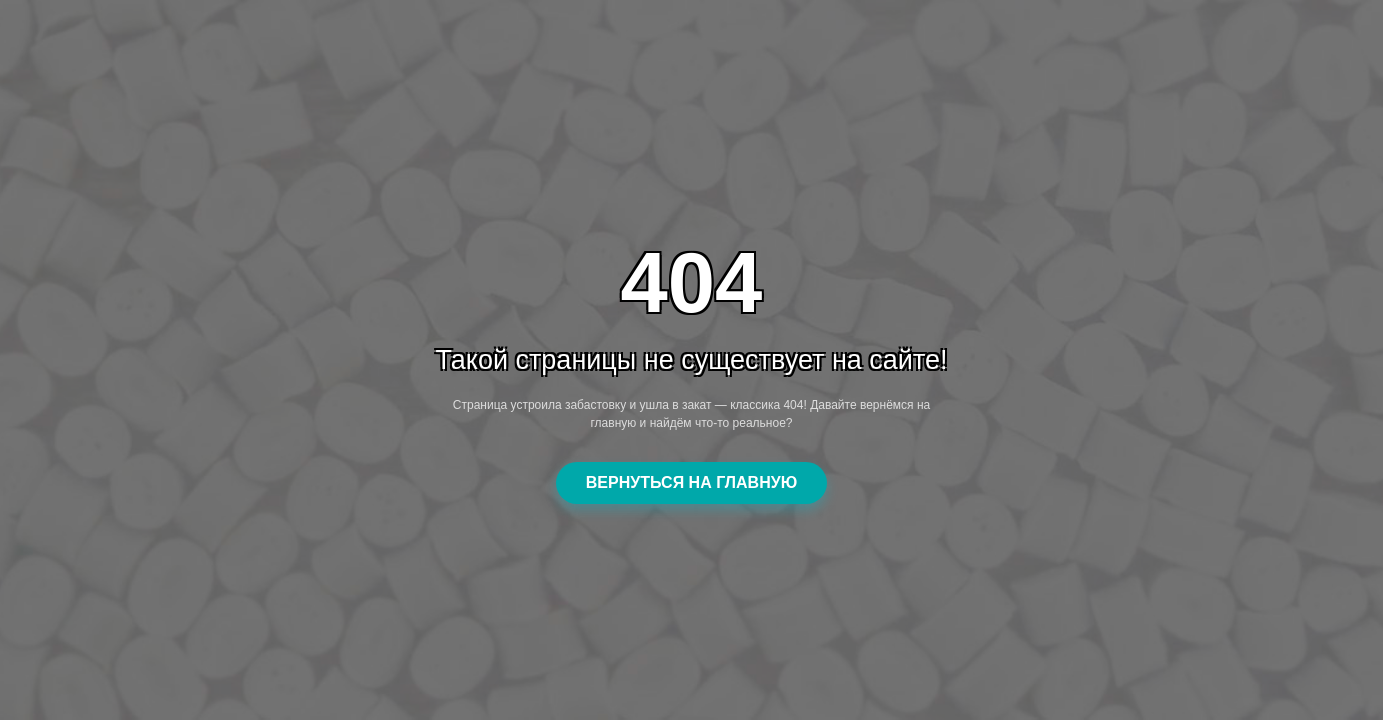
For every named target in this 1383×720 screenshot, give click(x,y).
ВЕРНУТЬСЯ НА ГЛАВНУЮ (691, 482)
